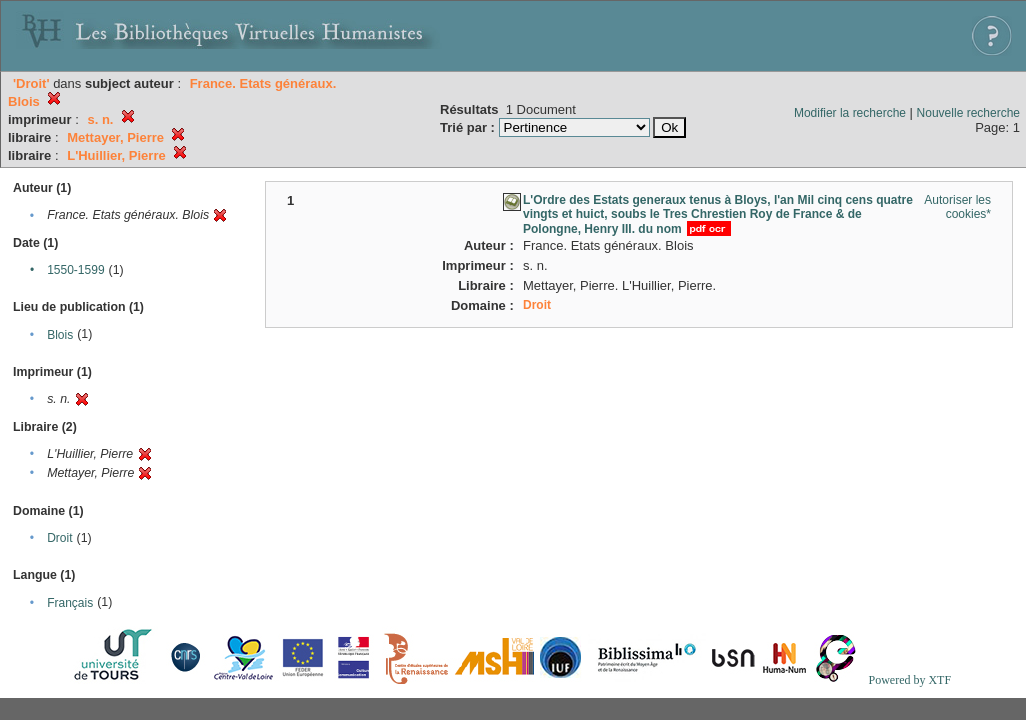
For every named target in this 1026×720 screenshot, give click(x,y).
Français (70, 603)
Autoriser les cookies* (957, 207)
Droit (59, 538)
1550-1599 (75, 270)
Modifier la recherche (850, 113)
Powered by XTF (909, 680)
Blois (60, 335)
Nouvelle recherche (968, 113)
